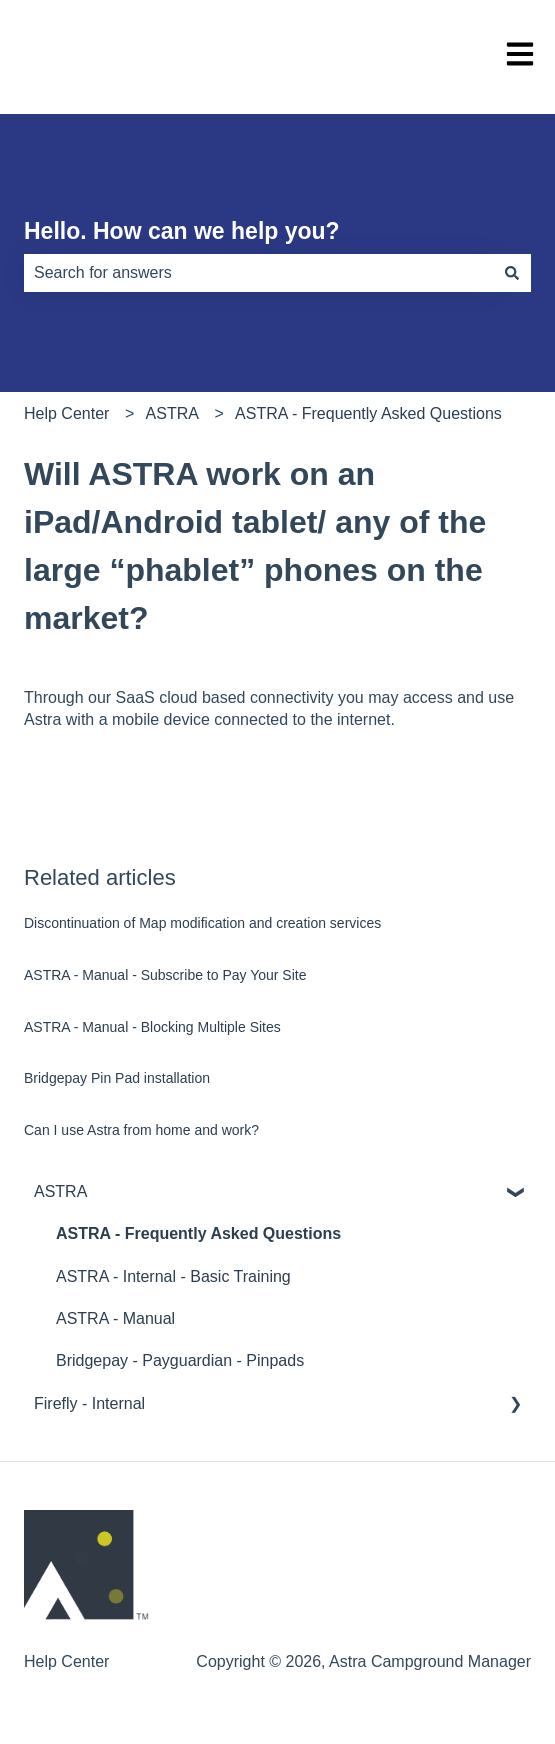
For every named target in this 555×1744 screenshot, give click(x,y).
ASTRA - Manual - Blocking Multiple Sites (152, 1027)
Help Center (66, 413)
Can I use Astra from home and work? (141, 1130)
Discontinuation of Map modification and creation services (202, 923)
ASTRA (172, 413)
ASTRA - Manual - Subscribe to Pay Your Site (165, 975)
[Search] (512, 273)
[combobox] (258, 273)
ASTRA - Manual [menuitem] (115, 1318)
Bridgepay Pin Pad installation (117, 1078)
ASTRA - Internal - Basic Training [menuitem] (173, 1276)
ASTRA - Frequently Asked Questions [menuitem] (198, 1233)
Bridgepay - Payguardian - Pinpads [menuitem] (180, 1360)
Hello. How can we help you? (182, 231)
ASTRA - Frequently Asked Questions (368, 413)
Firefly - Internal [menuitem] (89, 1403)
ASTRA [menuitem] (60, 1191)
